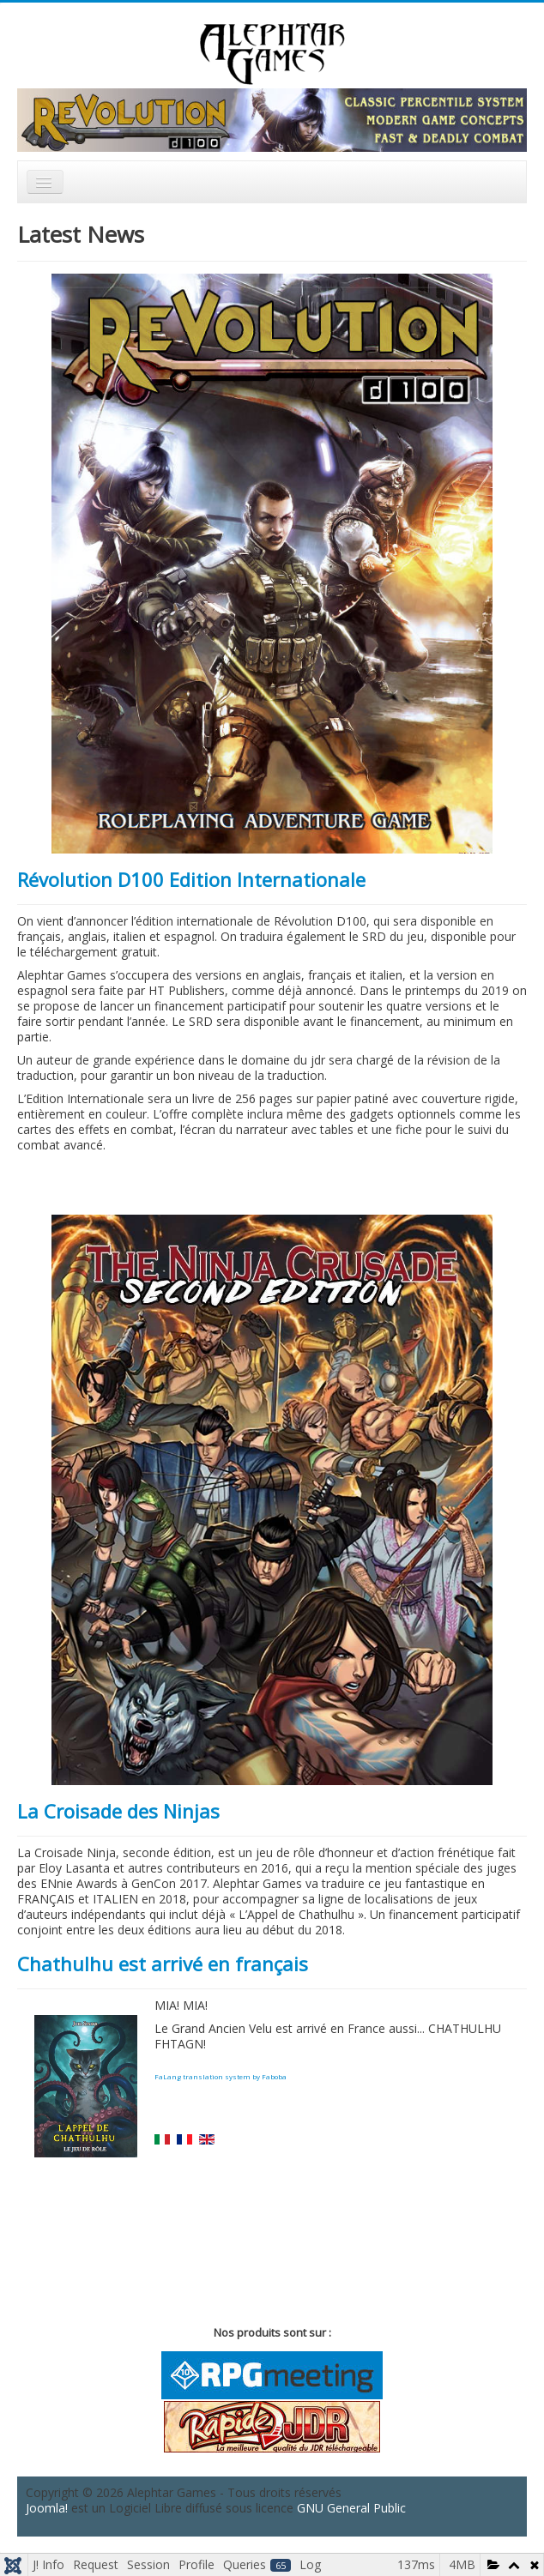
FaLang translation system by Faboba (220, 2076)
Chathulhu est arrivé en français (162, 1963)
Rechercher (350, 198)
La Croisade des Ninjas (118, 1811)
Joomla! (47, 2508)
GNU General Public (351, 2508)
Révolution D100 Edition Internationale (191, 879)
